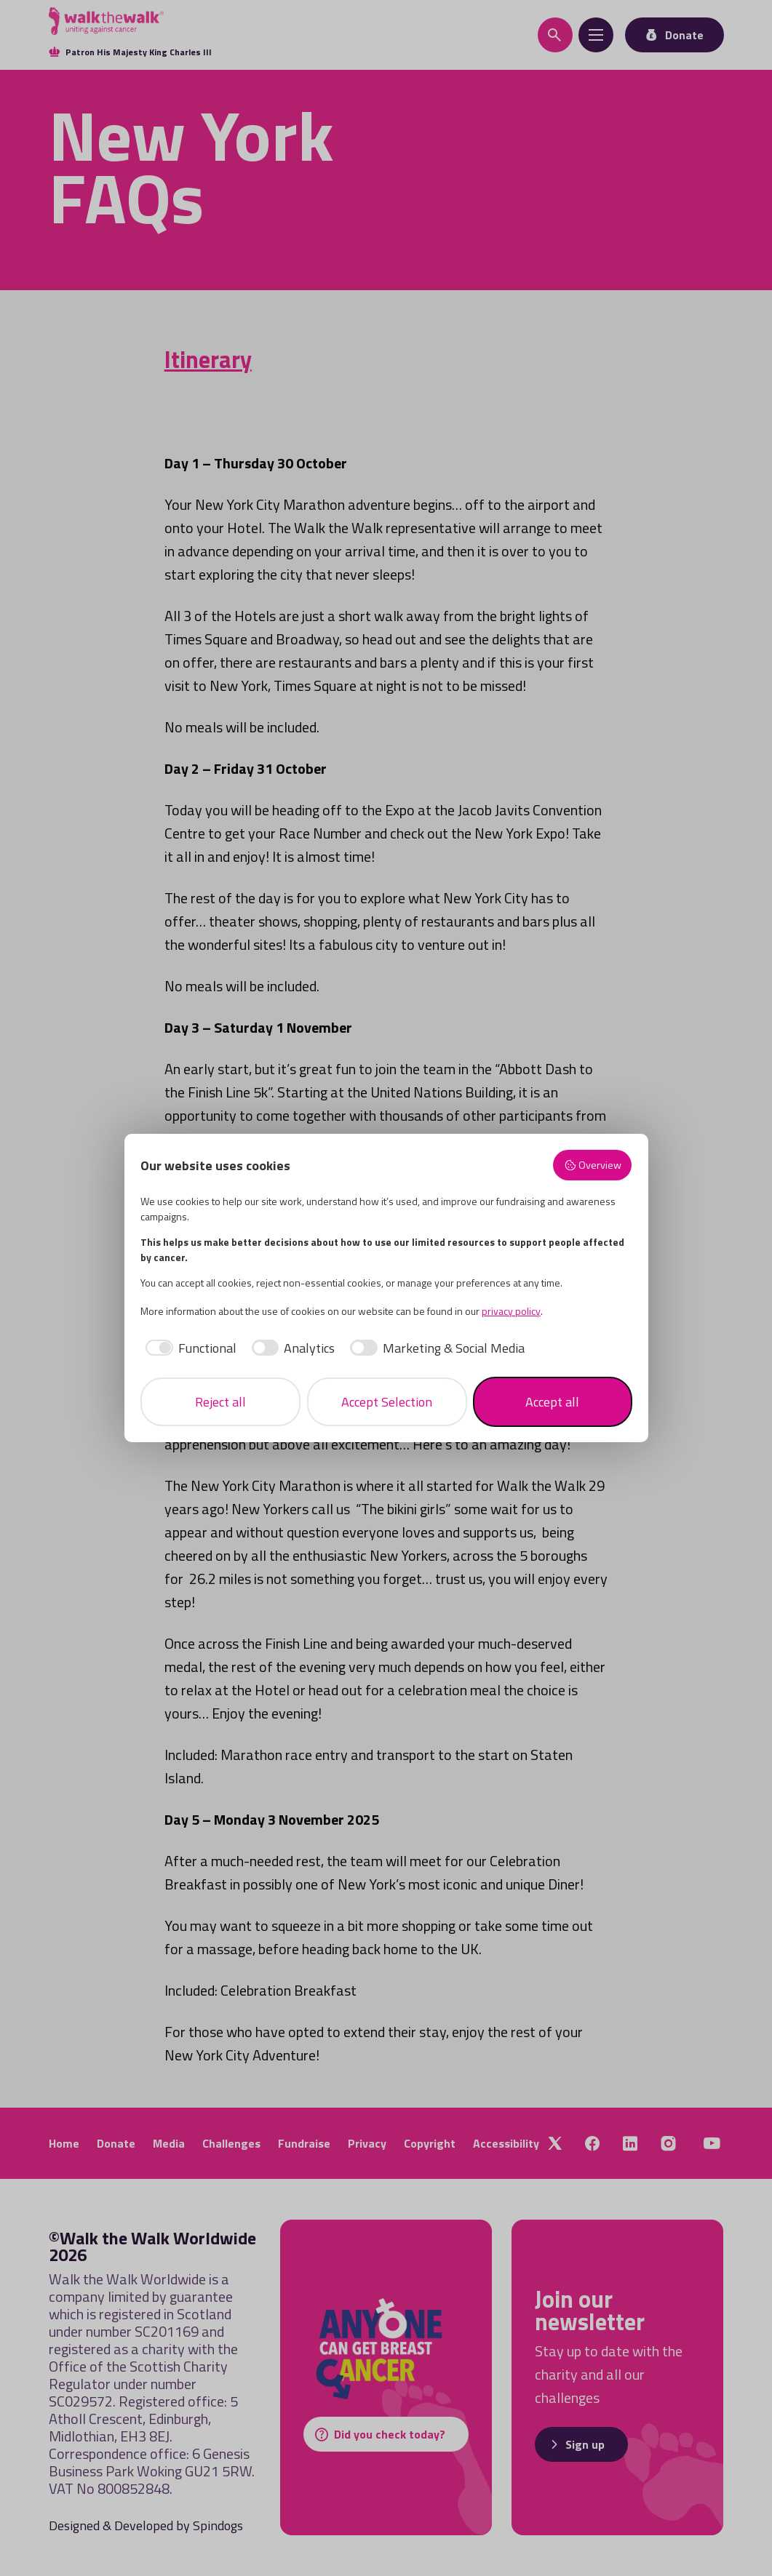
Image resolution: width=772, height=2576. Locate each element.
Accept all (552, 1402)
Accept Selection (386, 1402)
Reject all (220, 1402)
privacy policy (511, 1311)
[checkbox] (188, 1348)
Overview (592, 1165)
